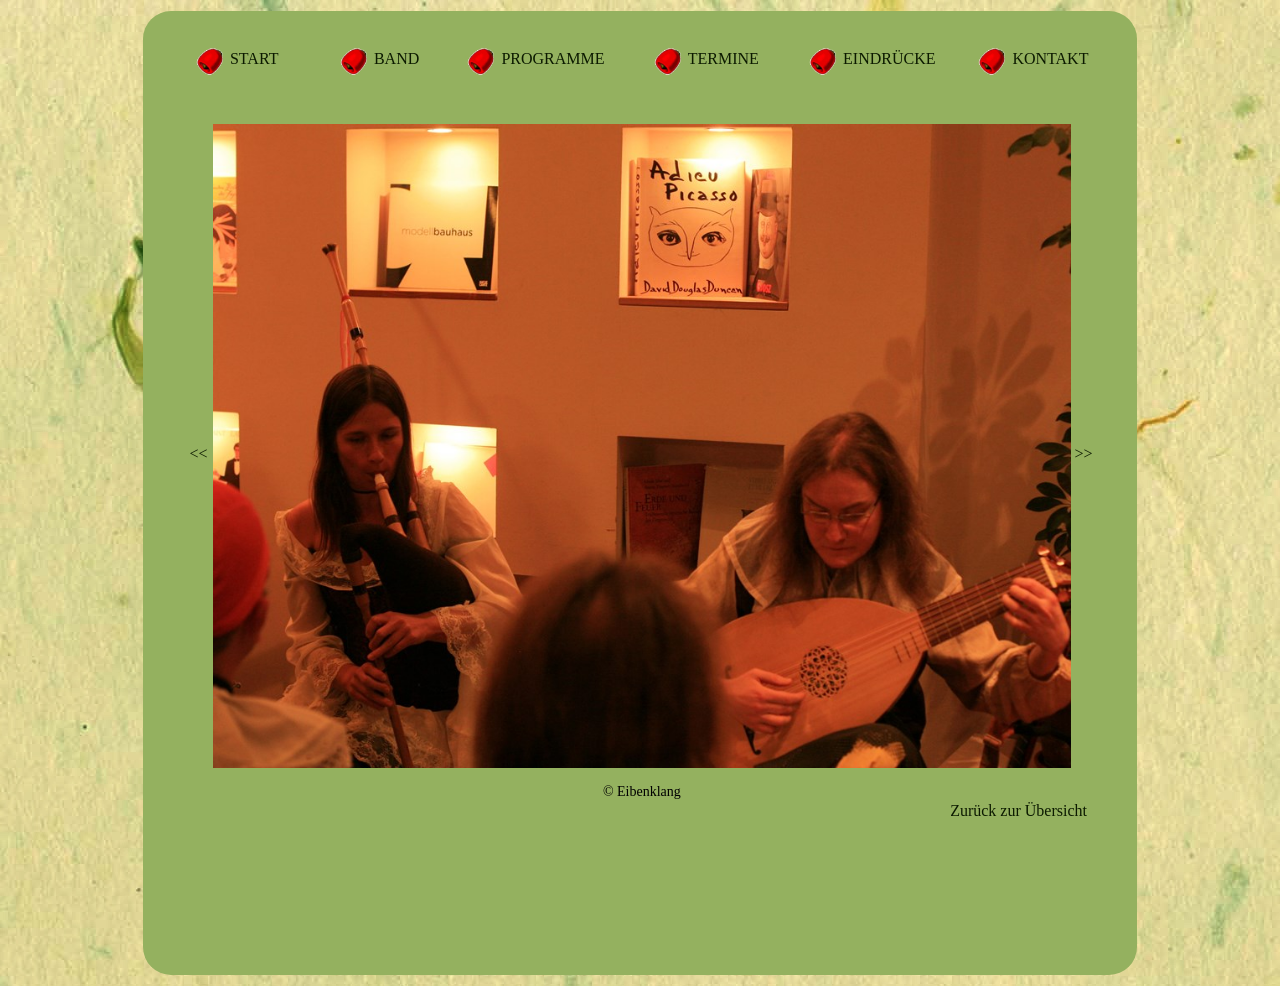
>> (1083, 453)
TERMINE (721, 58)
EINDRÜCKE (887, 58)
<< (199, 453)
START (252, 58)
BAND (394, 58)
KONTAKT (1048, 58)
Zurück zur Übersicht (1018, 810)
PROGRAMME (550, 58)
